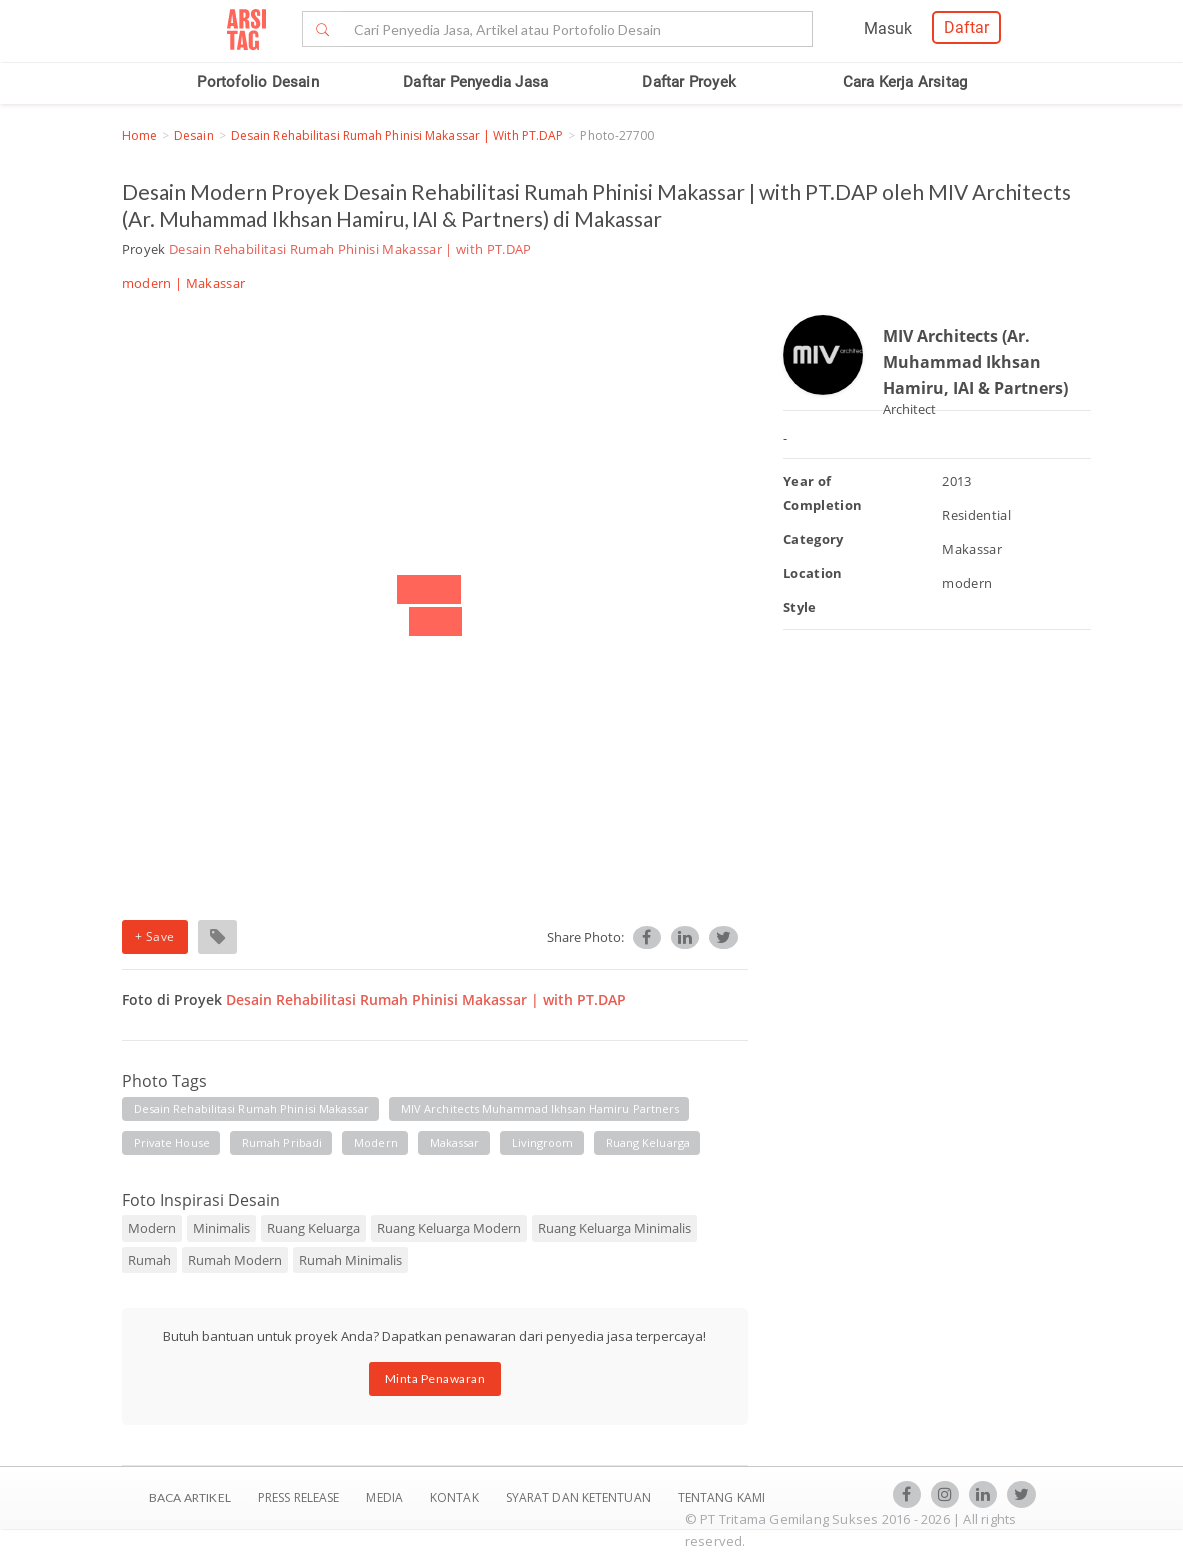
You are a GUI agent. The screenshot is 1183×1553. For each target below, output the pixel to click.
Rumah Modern (235, 1260)
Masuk (888, 28)
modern (376, 1142)
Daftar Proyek (689, 82)
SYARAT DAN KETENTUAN (580, 1497)
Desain (194, 135)
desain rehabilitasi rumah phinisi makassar (251, 1108)
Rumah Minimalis (350, 1260)
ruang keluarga (648, 1142)
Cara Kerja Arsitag (905, 82)
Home (139, 135)
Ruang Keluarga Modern (449, 1228)
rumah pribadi (282, 1142)
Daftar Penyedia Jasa (475, 82)
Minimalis (221, 1228)
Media (386, 1497)
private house (172, 1142)
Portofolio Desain (257, 82)
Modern (152, 1228)
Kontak (456, 1497)
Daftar (966, 27)
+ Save (155, 936)
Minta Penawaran (435, 1378)
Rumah (149, 1260)
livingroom (543, 1142)
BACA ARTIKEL (190, 1497)
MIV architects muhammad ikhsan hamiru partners (540, 1108)
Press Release (299, 1497)
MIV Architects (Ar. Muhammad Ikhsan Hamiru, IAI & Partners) (975, 361)
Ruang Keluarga (313, 1228)
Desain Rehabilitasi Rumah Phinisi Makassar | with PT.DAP (397, 135)
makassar (455, 1142)
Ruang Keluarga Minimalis (614, 1228)
